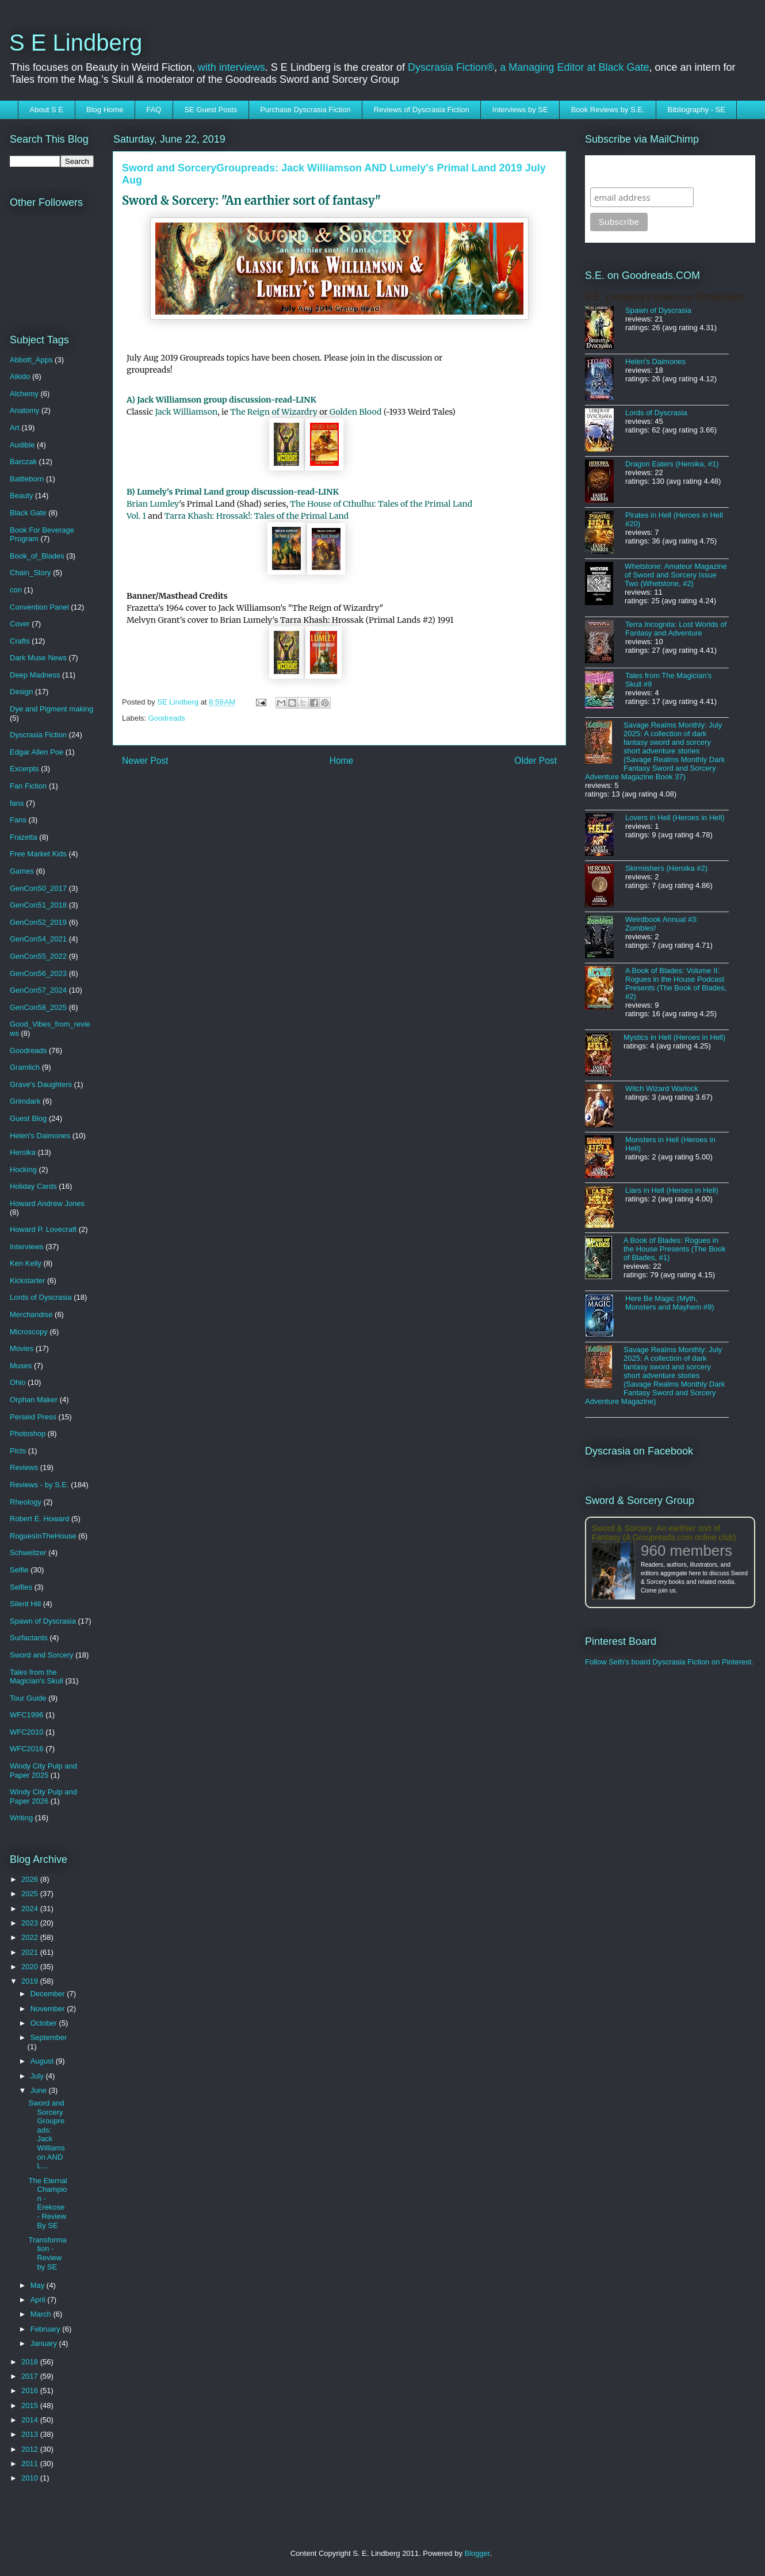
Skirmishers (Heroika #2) (666, 868)
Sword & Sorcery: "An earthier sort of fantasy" (251, 200)
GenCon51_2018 (38, 905)
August (43, 2061)
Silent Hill (25, 1603)
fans (17, 803)
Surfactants (29, 1637)
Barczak (23, 461)
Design (21, 691)
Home (342, 760)
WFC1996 (27, 1714)
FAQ (153, 109)
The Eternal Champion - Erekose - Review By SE (47, 2203)
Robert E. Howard (39, 1518)
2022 (30, 1937)
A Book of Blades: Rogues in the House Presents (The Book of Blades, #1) (675, 1249)
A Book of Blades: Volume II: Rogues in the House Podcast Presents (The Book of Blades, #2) (675, 983)
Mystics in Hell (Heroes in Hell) (674, 1037)
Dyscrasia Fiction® (451, 67)
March (41, 2314)
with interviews (231, 67)
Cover (20, 623)
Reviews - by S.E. (39, 1484)
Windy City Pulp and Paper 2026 (43, 1796)
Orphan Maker (34, 1399)
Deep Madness (35, 675)
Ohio (17, 1382)
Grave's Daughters (41, 1084)
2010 (30, 2478)
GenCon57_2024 (38, 990)
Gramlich (25, 1067)
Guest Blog (28, 1118)
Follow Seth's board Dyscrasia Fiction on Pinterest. (669, 1662)
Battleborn (27, 478)
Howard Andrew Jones (47, 1203)
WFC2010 (27, 1732)
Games (22, 871)
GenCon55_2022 (38, 956)
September (48, 2037)
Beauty (21, 495)
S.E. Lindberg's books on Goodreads (664, 297)
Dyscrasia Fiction (38, 734)
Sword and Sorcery (42, 1655)
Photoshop (27, 1433)
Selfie (19, 1569)
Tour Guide (28, 1698)
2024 (30, 1908)
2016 (30, 2390)
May (38, 2285)
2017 (30, 2376)
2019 (30, 1981)
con (16, 589)
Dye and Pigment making (51, 709)
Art (15, 427)
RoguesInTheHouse (43, 1536)
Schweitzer (28, 1552)
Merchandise (31, 1314)
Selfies (21, 1587)
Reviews (24, 1467)
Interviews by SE (520, 109)
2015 (30, 2405)
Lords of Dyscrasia (41, 1297)
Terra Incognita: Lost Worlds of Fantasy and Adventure (675, 628)
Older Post (535, 760)
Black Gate (28, 512)
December (48, 1993)
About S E (47, 109)
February (46, 2329)
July (38, 2076)
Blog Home (104, 109)
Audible (22, 445)
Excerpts (24, 768)
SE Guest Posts (210, 109)
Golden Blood (355, 412)
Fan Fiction (28, 786)
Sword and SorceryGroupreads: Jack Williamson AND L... (46, 2134)
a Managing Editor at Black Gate (574, 67)
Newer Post (145, 760)
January (44, 2343)
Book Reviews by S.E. (608, 109)
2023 (30, 1923)
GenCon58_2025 (38, 1007)
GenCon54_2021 (38, 939)
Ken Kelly (25, 1263)
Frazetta (23, 837)
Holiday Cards (33, 1186)
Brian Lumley (153, 504)
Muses (21, 1365)
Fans (18, 820)
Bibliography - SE (696, 109)
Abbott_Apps (31, 359)
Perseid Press (33, 1417)
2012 (30, 2449)
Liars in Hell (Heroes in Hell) (671, 1190)
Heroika (23, 1152)
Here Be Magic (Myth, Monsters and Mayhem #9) (669, 1302)
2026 (30, 1879)
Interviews (27, 1246)
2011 (30, 2463)
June (39, 2090)
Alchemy (24, 393)
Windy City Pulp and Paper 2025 (43, 1770)
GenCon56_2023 (38, 973)
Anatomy (24, 410)
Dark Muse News (38, 657)
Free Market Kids (38, 853)
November (48, 2008)
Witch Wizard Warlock (661, 1088)
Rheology (25, 1502)
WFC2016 (27, 1748)
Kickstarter (27, 1280)
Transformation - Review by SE (47, 2253)
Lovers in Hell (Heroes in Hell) (675, 817)
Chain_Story (30, 572)
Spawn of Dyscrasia (43, 1621)
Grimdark (25, 1101)
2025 (30, 1893)
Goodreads (166, 718)
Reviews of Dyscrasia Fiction (421, 109)
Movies (21, 1348)
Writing (21, 1817)
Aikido (20, 376)
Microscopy (29, 1331)
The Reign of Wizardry (274, 412)
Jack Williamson (186, 412)
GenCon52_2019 (38, 922)
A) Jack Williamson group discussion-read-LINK (221, 400)
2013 (30, 2434)
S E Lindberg (75, 42)
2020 (30, 1966)
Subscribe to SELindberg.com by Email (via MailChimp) (662, 171)
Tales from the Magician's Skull (36, 1677)
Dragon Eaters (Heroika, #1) (672, 464)
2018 (30, 2361)
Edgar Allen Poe (36, 752)
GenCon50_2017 (38, 888)
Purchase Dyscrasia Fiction (305, 109)
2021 (30, 1952)
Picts (18, 1450)
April (39, 2299)
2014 (30, 2420)
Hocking (23, 1169)
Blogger (477, 2553)
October (44, 2023)
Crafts (20, 641)
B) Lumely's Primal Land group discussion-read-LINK (233, 492)
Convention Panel (39, 607)
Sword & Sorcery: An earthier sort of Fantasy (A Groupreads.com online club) (664, 1533)
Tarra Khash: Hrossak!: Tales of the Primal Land (257, 516)
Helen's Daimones (40, 1135)
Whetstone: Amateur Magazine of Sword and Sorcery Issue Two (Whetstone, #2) (676, 575)
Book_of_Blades (37, 556)
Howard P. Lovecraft (43, 1229)
